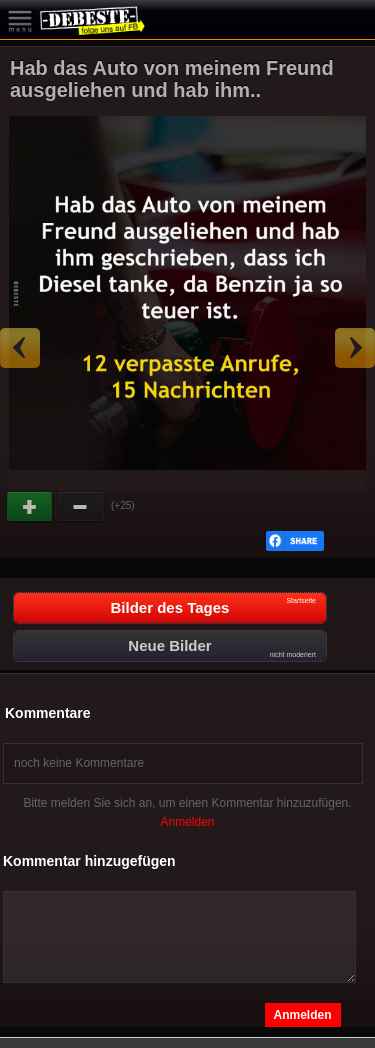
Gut (31, 507)
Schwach (81, 507)
